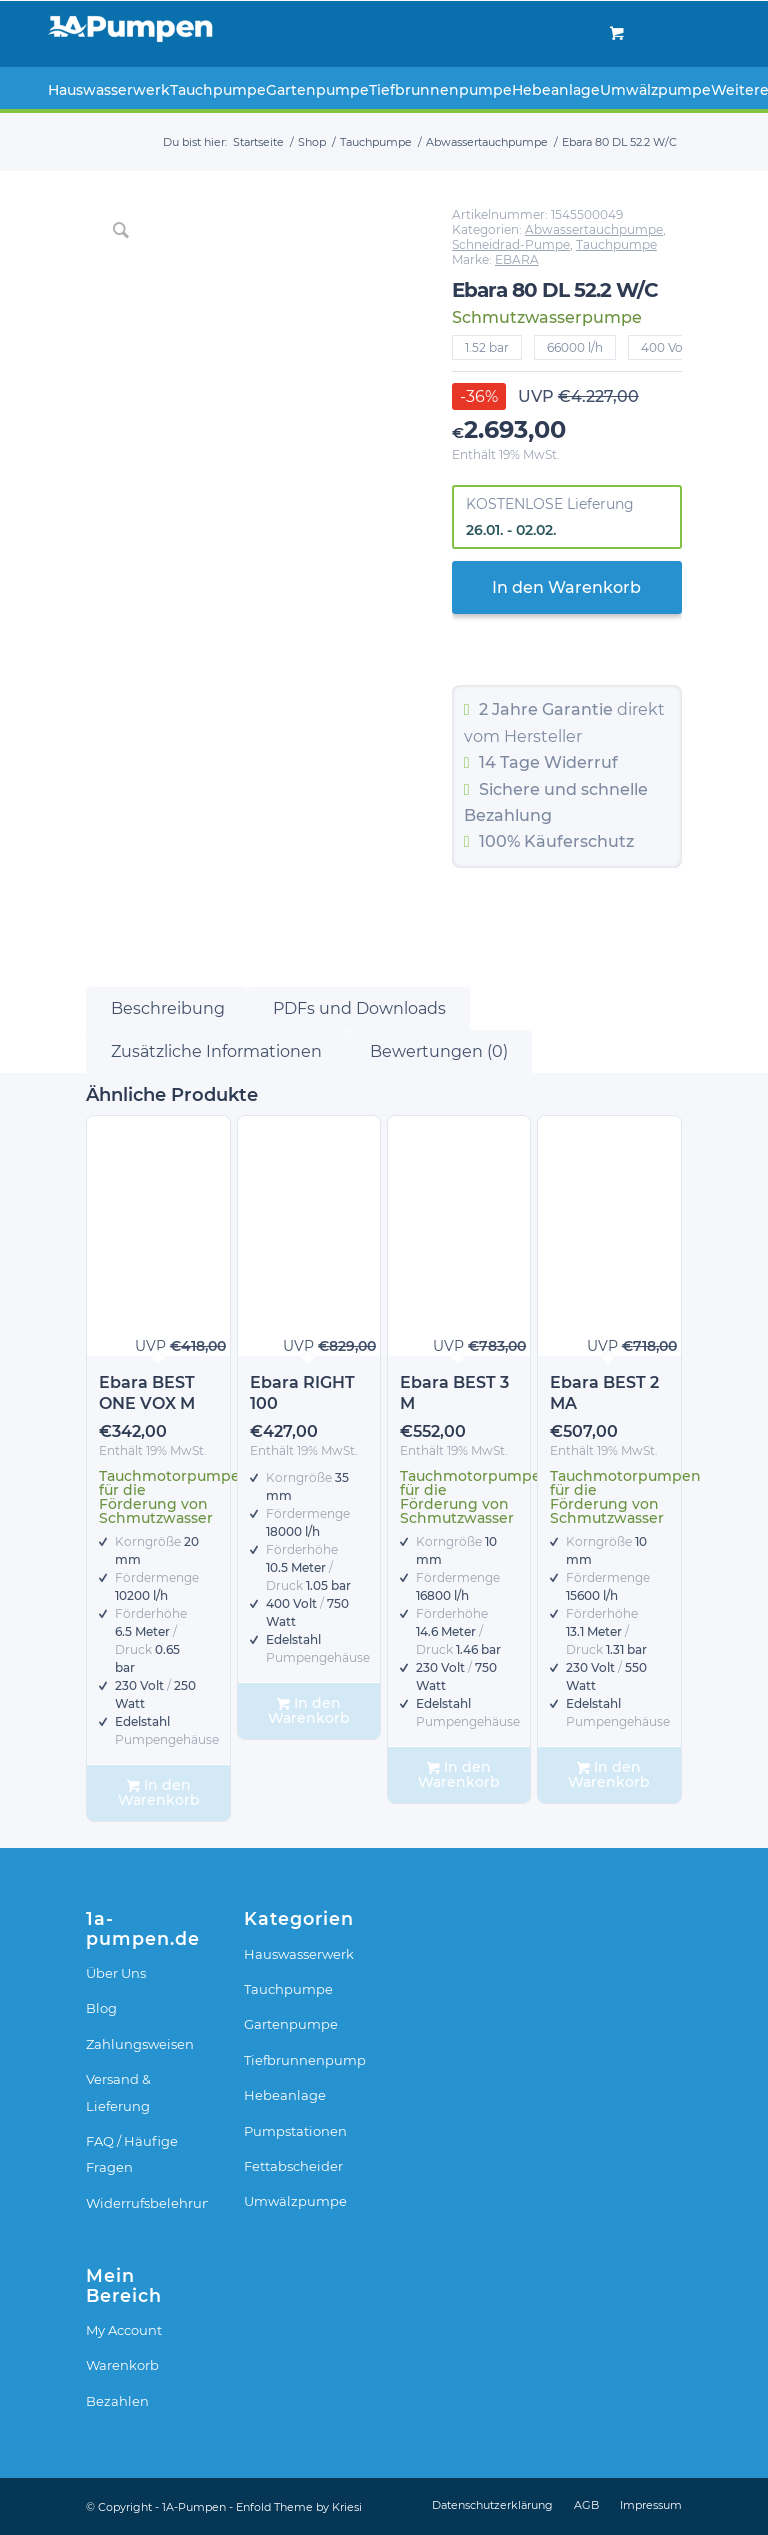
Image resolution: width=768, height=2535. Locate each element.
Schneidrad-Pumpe (511, 244)
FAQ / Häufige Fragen (132, 2154)
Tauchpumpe (616, 244)
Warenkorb (122, 2365)
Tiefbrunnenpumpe (305, 2060)
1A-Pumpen (194, 2507)
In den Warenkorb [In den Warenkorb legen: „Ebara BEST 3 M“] (459, 1774)
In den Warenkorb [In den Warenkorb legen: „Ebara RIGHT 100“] (309, 1710)
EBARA (517, 259)
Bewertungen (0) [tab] (439, 1051)
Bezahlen (117, 2401)
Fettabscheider (293, 2166)
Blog (101, 2008)
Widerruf (581, 762)
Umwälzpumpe (295, 2201)
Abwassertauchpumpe (594, 229)
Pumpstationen (295, 2131)
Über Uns (116, 1973)
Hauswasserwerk (299, 1954)
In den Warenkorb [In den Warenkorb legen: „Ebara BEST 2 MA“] (609, 1774)
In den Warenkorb (566, 587)
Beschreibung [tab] (168, 1008)
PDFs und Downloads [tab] (359, 1008)
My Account (124, 2330)
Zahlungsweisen (140, 2044)
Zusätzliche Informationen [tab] (216, 1051)
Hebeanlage (285, 2095)
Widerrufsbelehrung (147, 2203)
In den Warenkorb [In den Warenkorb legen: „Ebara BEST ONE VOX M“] (159, 1792)
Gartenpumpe (291, 2024)
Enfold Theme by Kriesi (299, 2507)
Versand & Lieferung (118, 2092)
